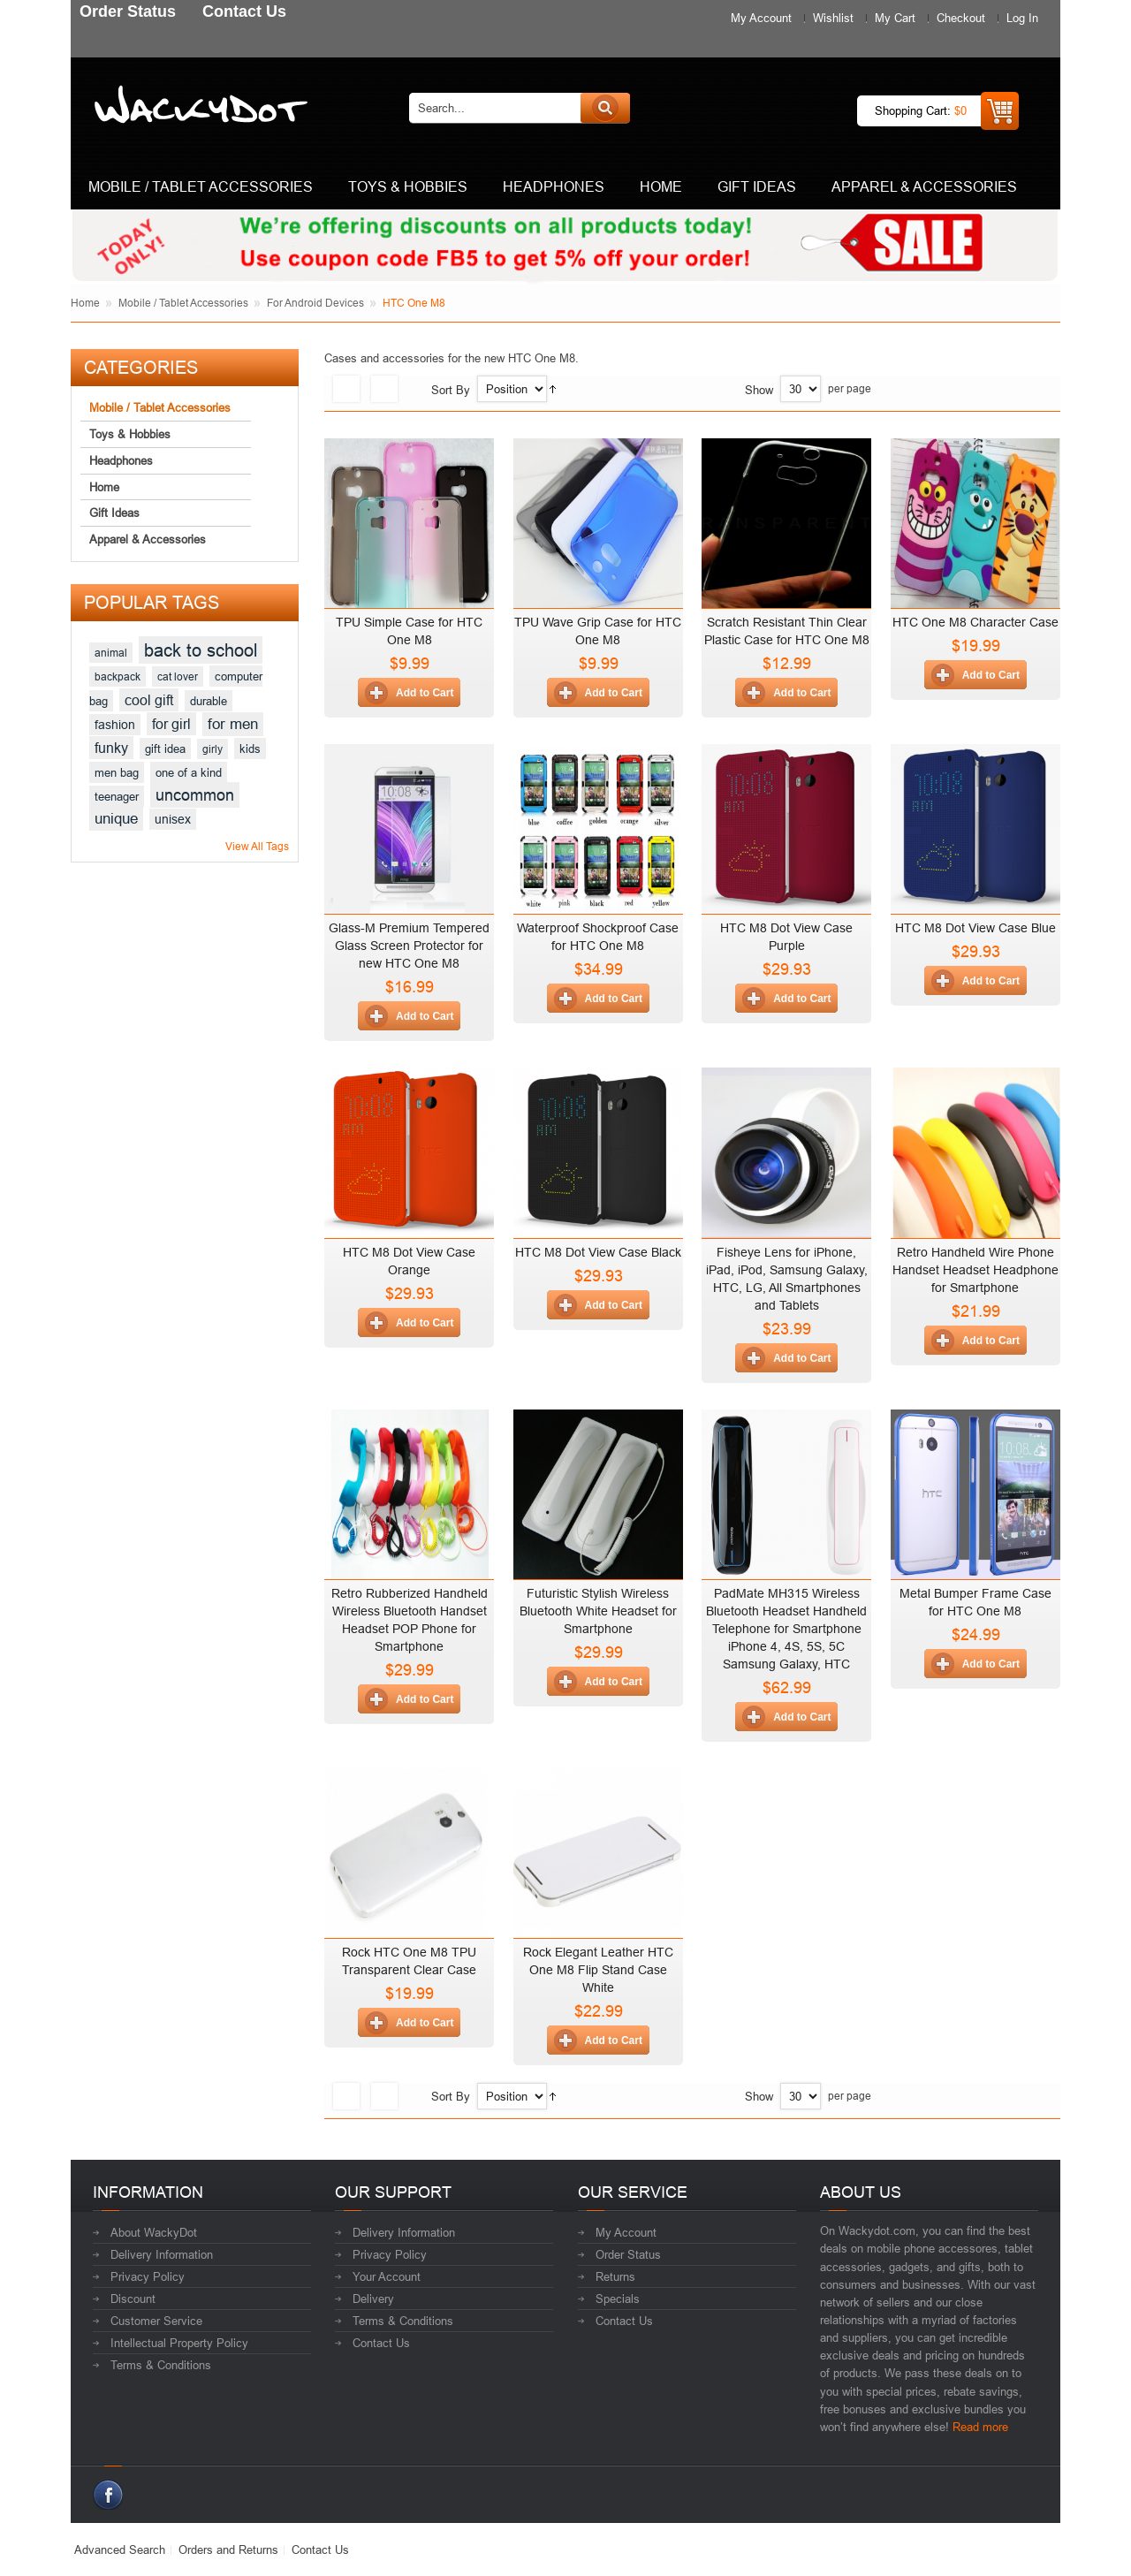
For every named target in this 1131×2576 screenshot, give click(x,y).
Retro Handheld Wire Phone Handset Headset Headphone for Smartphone (975, 1270)
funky (111, 748)
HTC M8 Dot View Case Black (598, 1252)
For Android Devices (315, 302)
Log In (1022, 18)
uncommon (195, 795)
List (384, 389)
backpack (117, 676)
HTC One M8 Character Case (975, 622)
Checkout (961, 18)
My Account (761, 18)
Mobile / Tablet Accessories (183, 302)
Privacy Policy (147, 2276)
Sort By (450, 390)
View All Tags (257, 846)
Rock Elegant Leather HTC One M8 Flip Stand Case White (598, 1970)
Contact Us (381, 2343)
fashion (115, 725)
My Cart (895, 18)
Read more (980, 2427)
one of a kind (189, 772)
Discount (133, 2298)
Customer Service (156, 2321)
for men (233, 724)
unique (116, 818)
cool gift (149, 700)
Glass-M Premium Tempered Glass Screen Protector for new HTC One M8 (409, 945)
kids (250, 748)
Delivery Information (161, 2254)
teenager (117, 796)
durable (208, 701)
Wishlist (833, 18)
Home (85, 302)
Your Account (387, 2276)
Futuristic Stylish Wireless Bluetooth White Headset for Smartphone (598, 1611)
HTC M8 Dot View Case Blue (975, 928)
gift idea (165, 748)
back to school (200, 650)
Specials (618, 2298)
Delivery (373, 2298)
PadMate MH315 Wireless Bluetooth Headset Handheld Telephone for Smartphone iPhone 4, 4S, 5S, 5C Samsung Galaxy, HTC (786, 1628)
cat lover (177, 676)
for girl (171, 724)
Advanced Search (119, 2549)
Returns (615, 2276)
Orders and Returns (228, 2549)
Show (759, 390)
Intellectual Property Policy (179, 2343)
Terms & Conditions (160, 2365)
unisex (173, 819)
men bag (117, 772)
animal (111, 652)
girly (212, 749)
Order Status (628, 2254)
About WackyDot (153, 2232)
